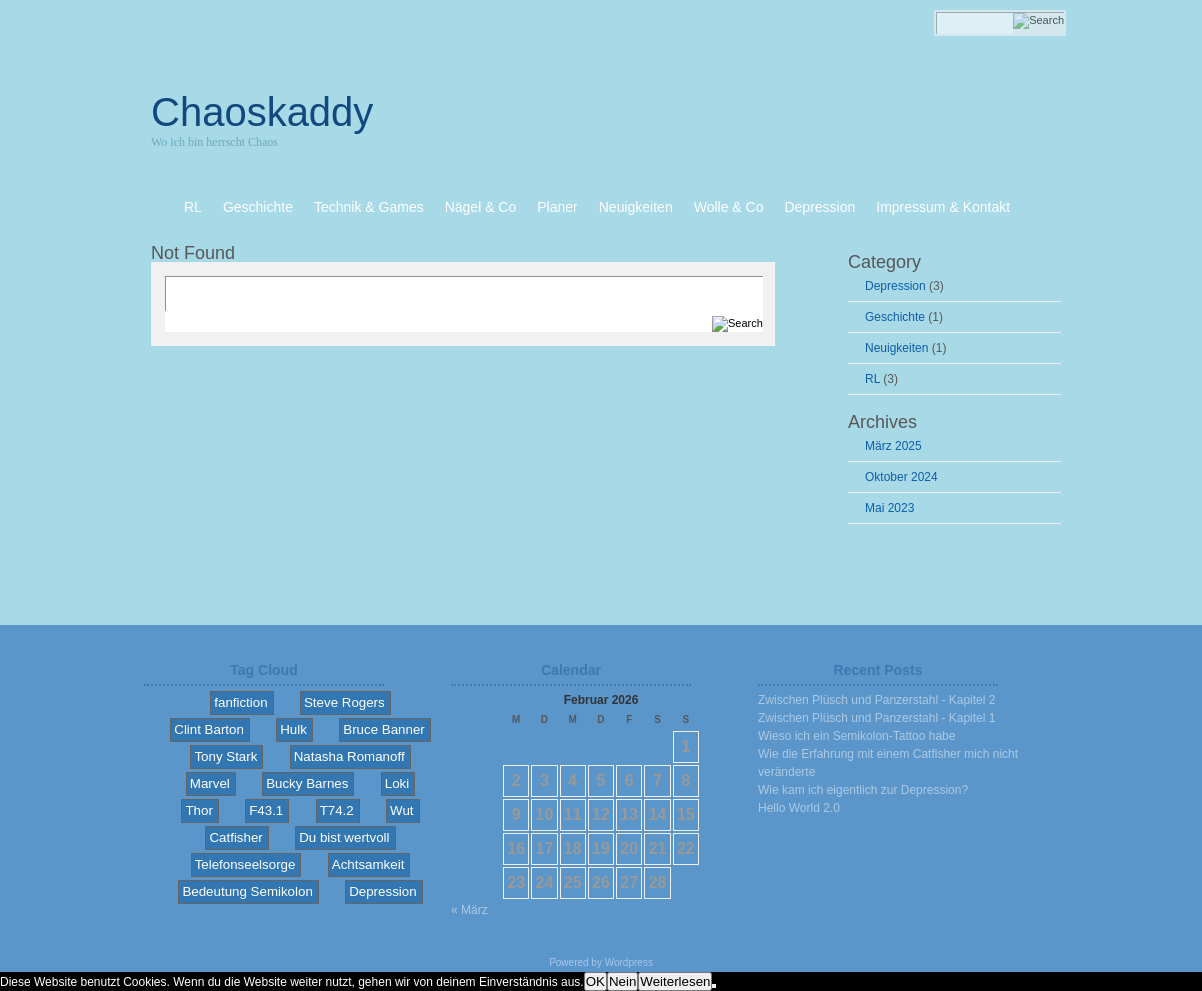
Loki (397, 783)
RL (872, 379)
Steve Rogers (344, 702)
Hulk (293, 729)
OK (595, 981)
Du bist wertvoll (344, 837)
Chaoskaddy (262, 112)
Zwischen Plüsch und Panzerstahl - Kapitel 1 (876, 718)
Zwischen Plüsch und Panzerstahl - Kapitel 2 (876, 700)
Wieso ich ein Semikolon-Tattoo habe (856, 736)
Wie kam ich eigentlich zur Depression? (863, 790)
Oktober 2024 (901, 477)
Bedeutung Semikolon (247, 891)
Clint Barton (209, 729)
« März (469, 910)
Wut (401, 810)
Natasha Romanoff (349, 756)
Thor (198, 810)
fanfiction (240, 702)
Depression (895, 286)
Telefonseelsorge (245, 864)
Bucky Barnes (307, 783)
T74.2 (337, 810)
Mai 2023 (889, 508)
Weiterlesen (675, 981)
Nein (622, 981)
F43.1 (266, 810)
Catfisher (235, 837)
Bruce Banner (384, 729)
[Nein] (714, 986)
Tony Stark (225, 756)
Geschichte (895, 317)
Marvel (210, 783)
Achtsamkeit (368, 864)
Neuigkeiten (896, 348)
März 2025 (893, 446)
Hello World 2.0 (799, 808)
